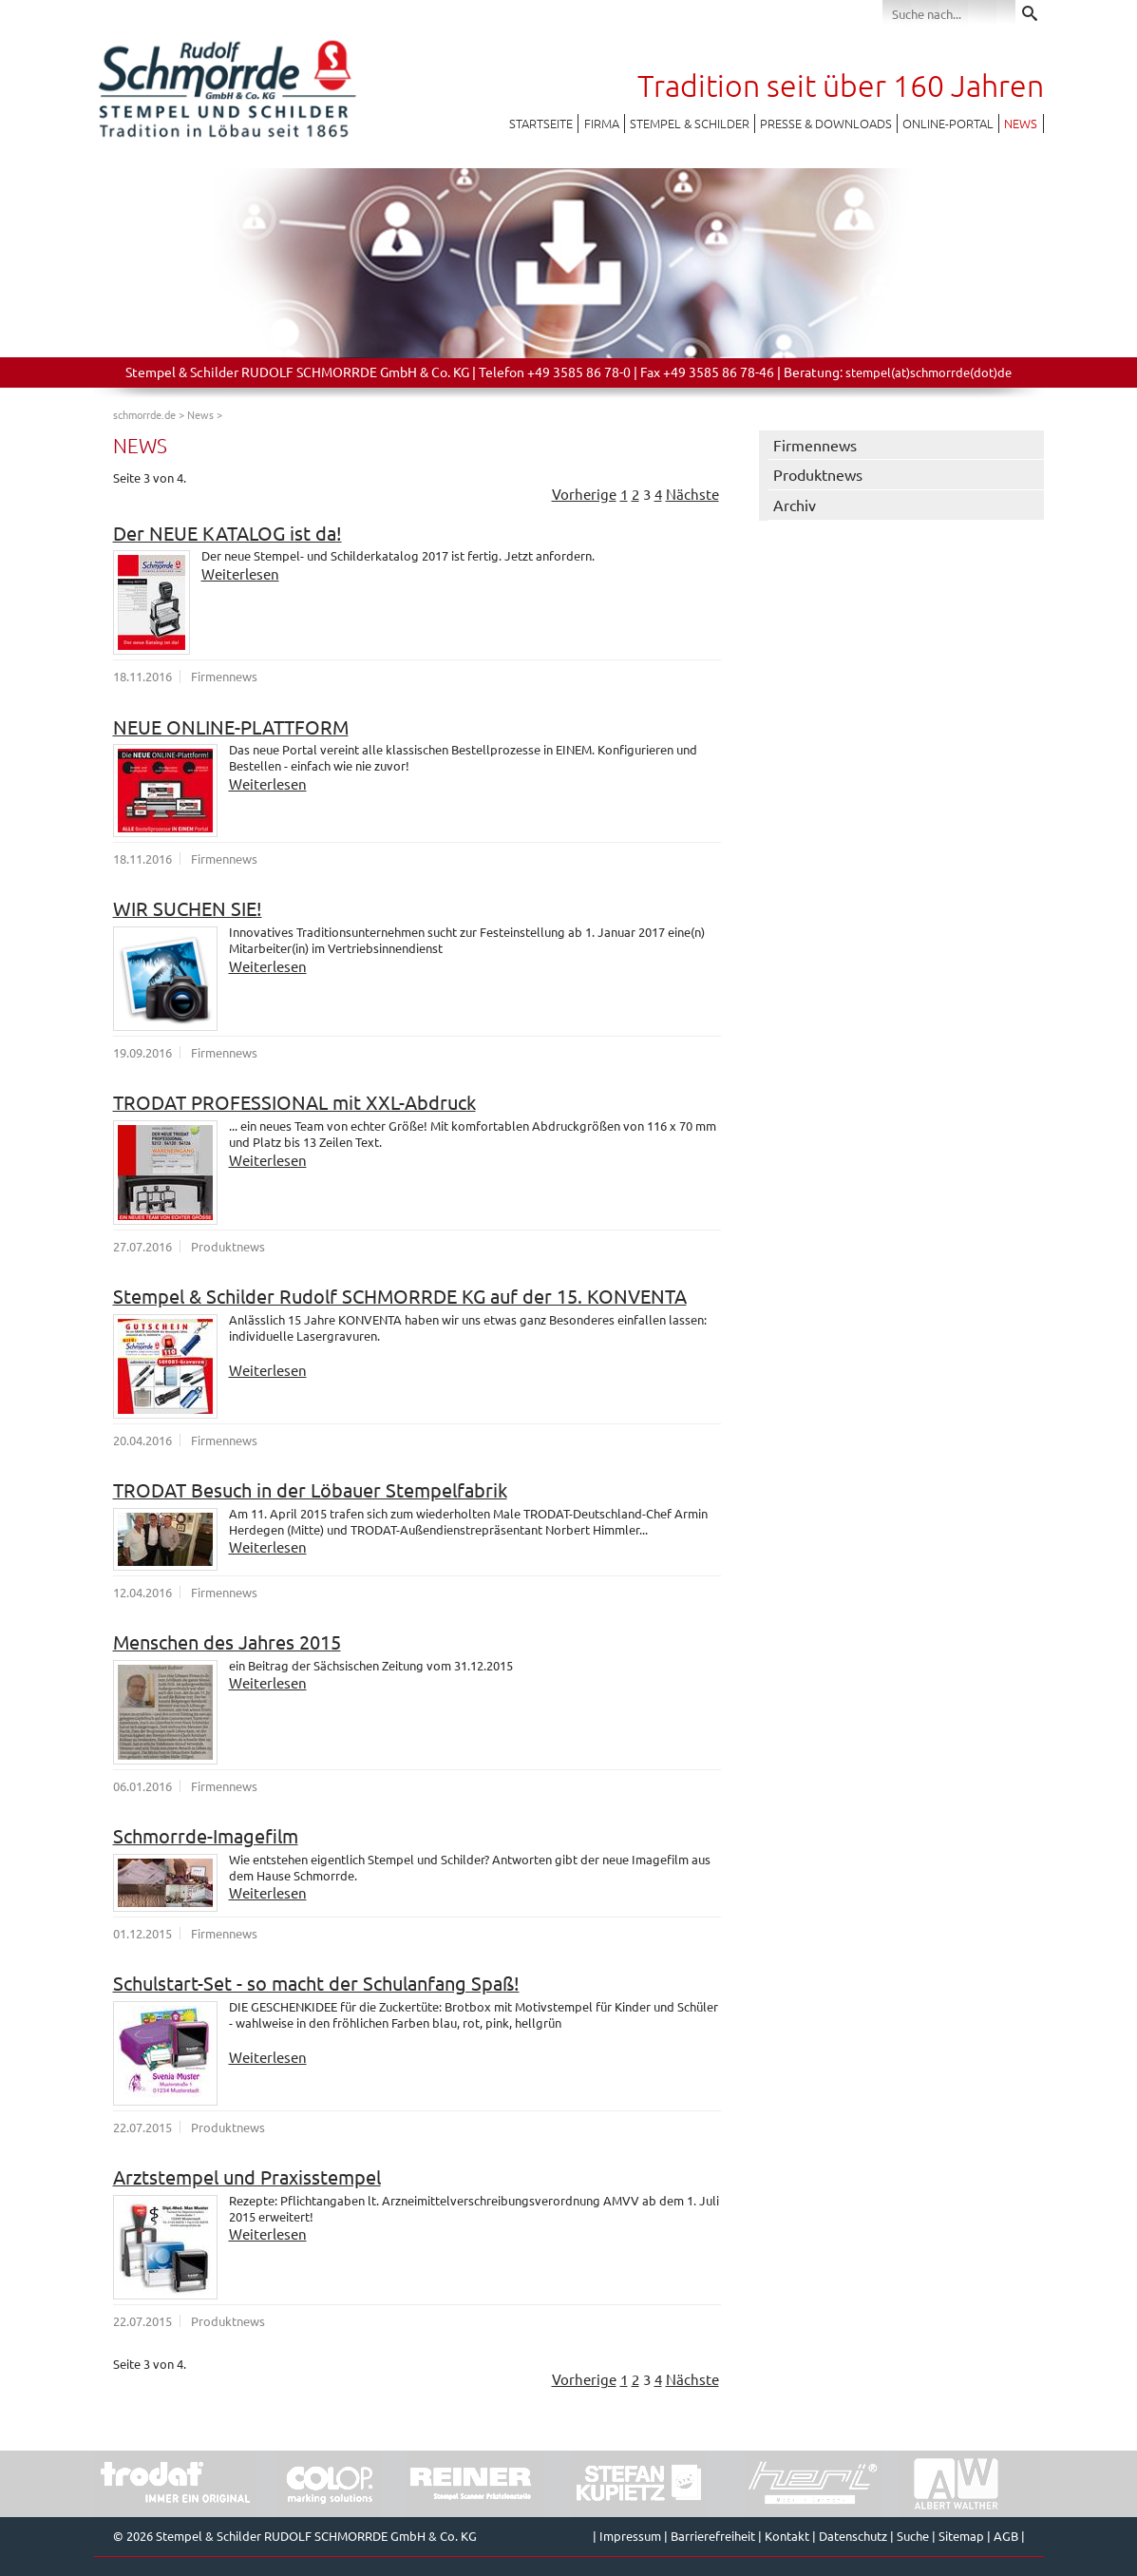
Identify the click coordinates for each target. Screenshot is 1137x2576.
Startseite (541, 123)
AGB (1006, 2536)
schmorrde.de (144, 414)
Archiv (794, 504)
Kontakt (787, 2536)
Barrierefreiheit (713, 2536)
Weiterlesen (240, 573)
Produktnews (817, 474)
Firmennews (815, 444)
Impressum (630, 2536)
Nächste (692, 494)
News (1020, 123)
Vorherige (584, 494)
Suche (913, 2536)
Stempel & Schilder (689, 123)
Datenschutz (853, 2536)
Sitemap (961, 2536)
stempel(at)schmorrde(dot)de (928, 372)
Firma (601, 123)
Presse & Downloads (826, 123)
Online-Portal (948, 123)
